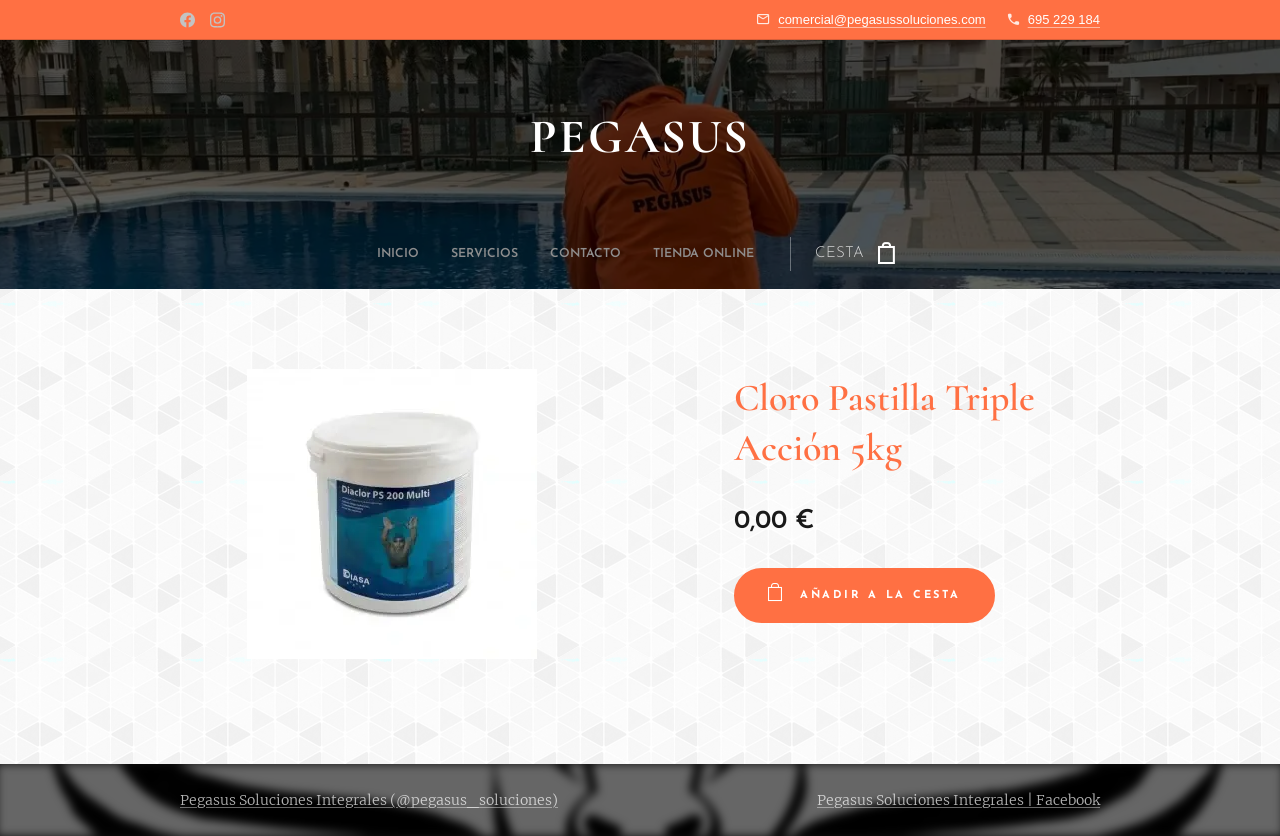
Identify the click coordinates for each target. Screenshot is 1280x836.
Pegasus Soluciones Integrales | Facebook (958, 800)
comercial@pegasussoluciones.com (882, 19)
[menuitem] (525, 254)
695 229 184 (1064, 19)
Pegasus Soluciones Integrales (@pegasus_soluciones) (369, 800)
